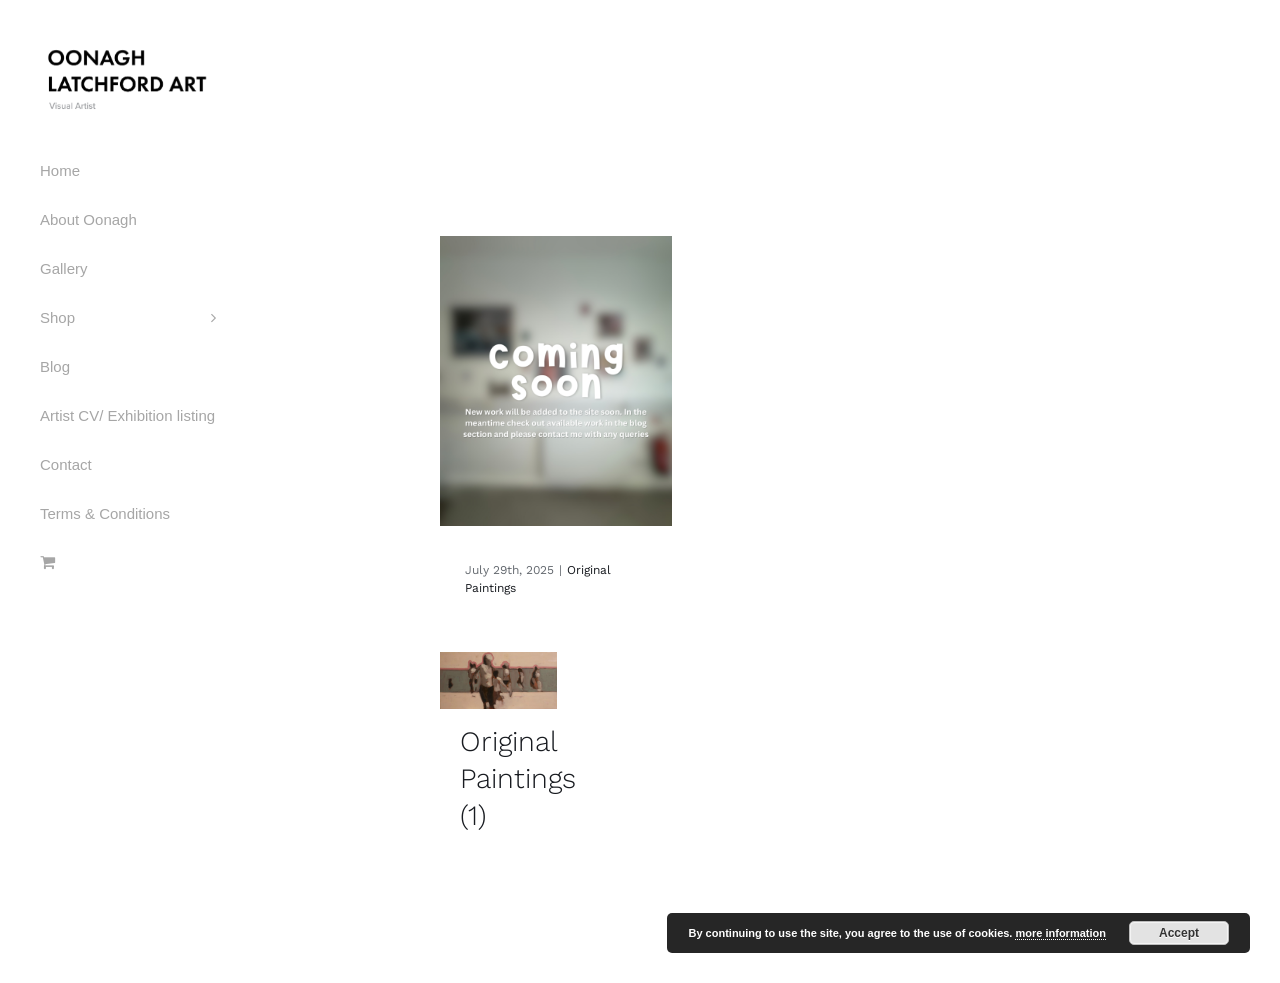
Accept (1179, 933)
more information (1060, 933)
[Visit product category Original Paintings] (498, 751)
